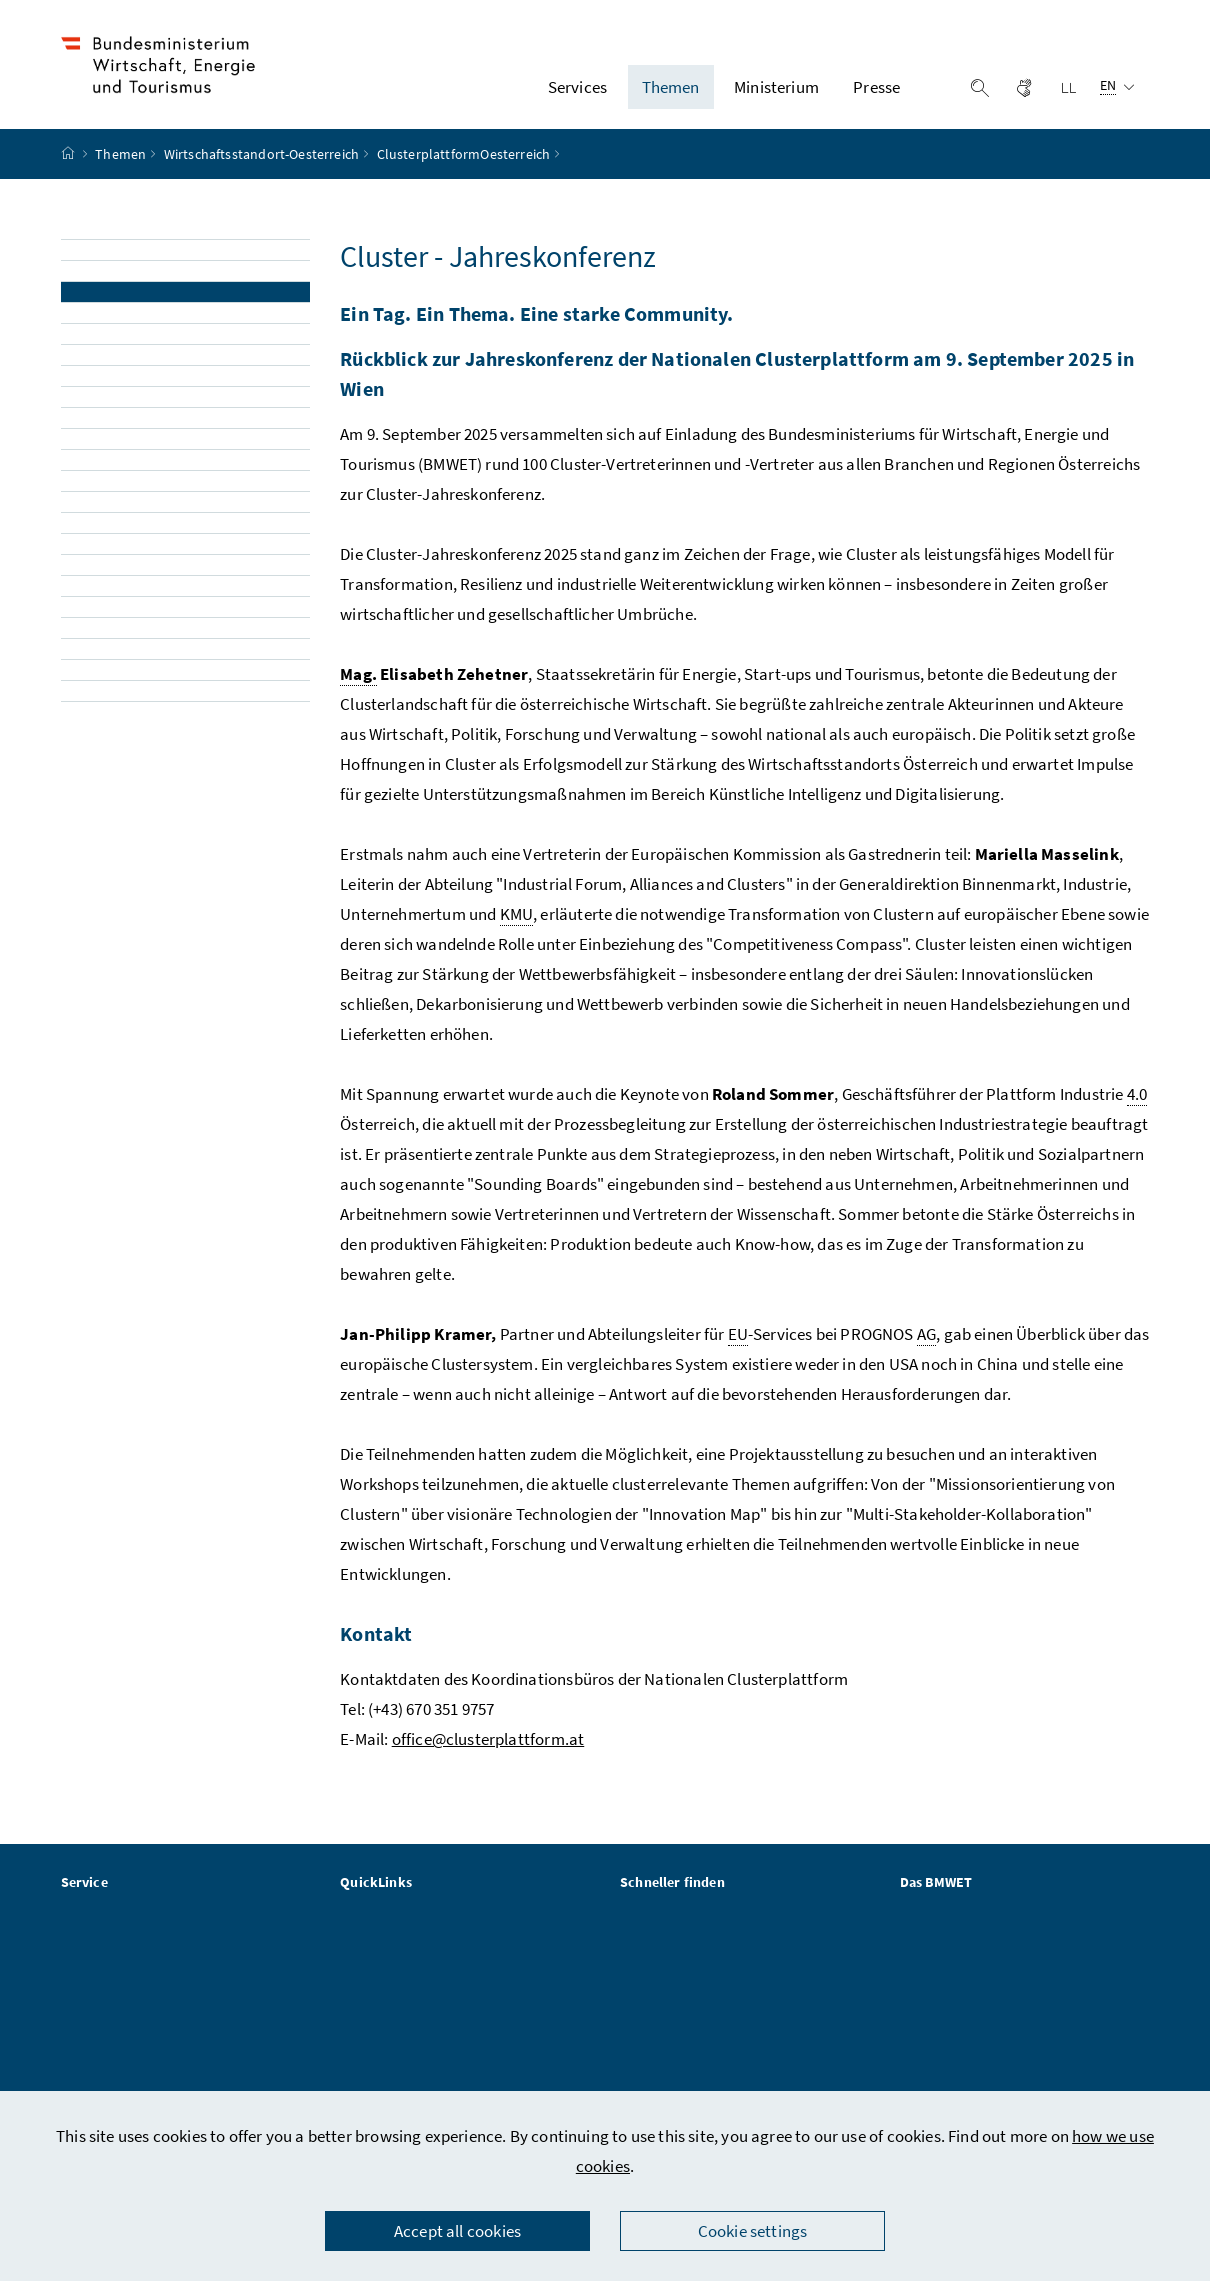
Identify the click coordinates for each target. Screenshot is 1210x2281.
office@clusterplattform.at (488, 1748)
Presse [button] (876, 91)
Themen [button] (671, 91)
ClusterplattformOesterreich (464, 163)
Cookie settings (753, 2231)
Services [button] (577, 91)
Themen (120, 163)
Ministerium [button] (776, 91)
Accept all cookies (457, 2231)
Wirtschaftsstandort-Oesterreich (261, 163)
